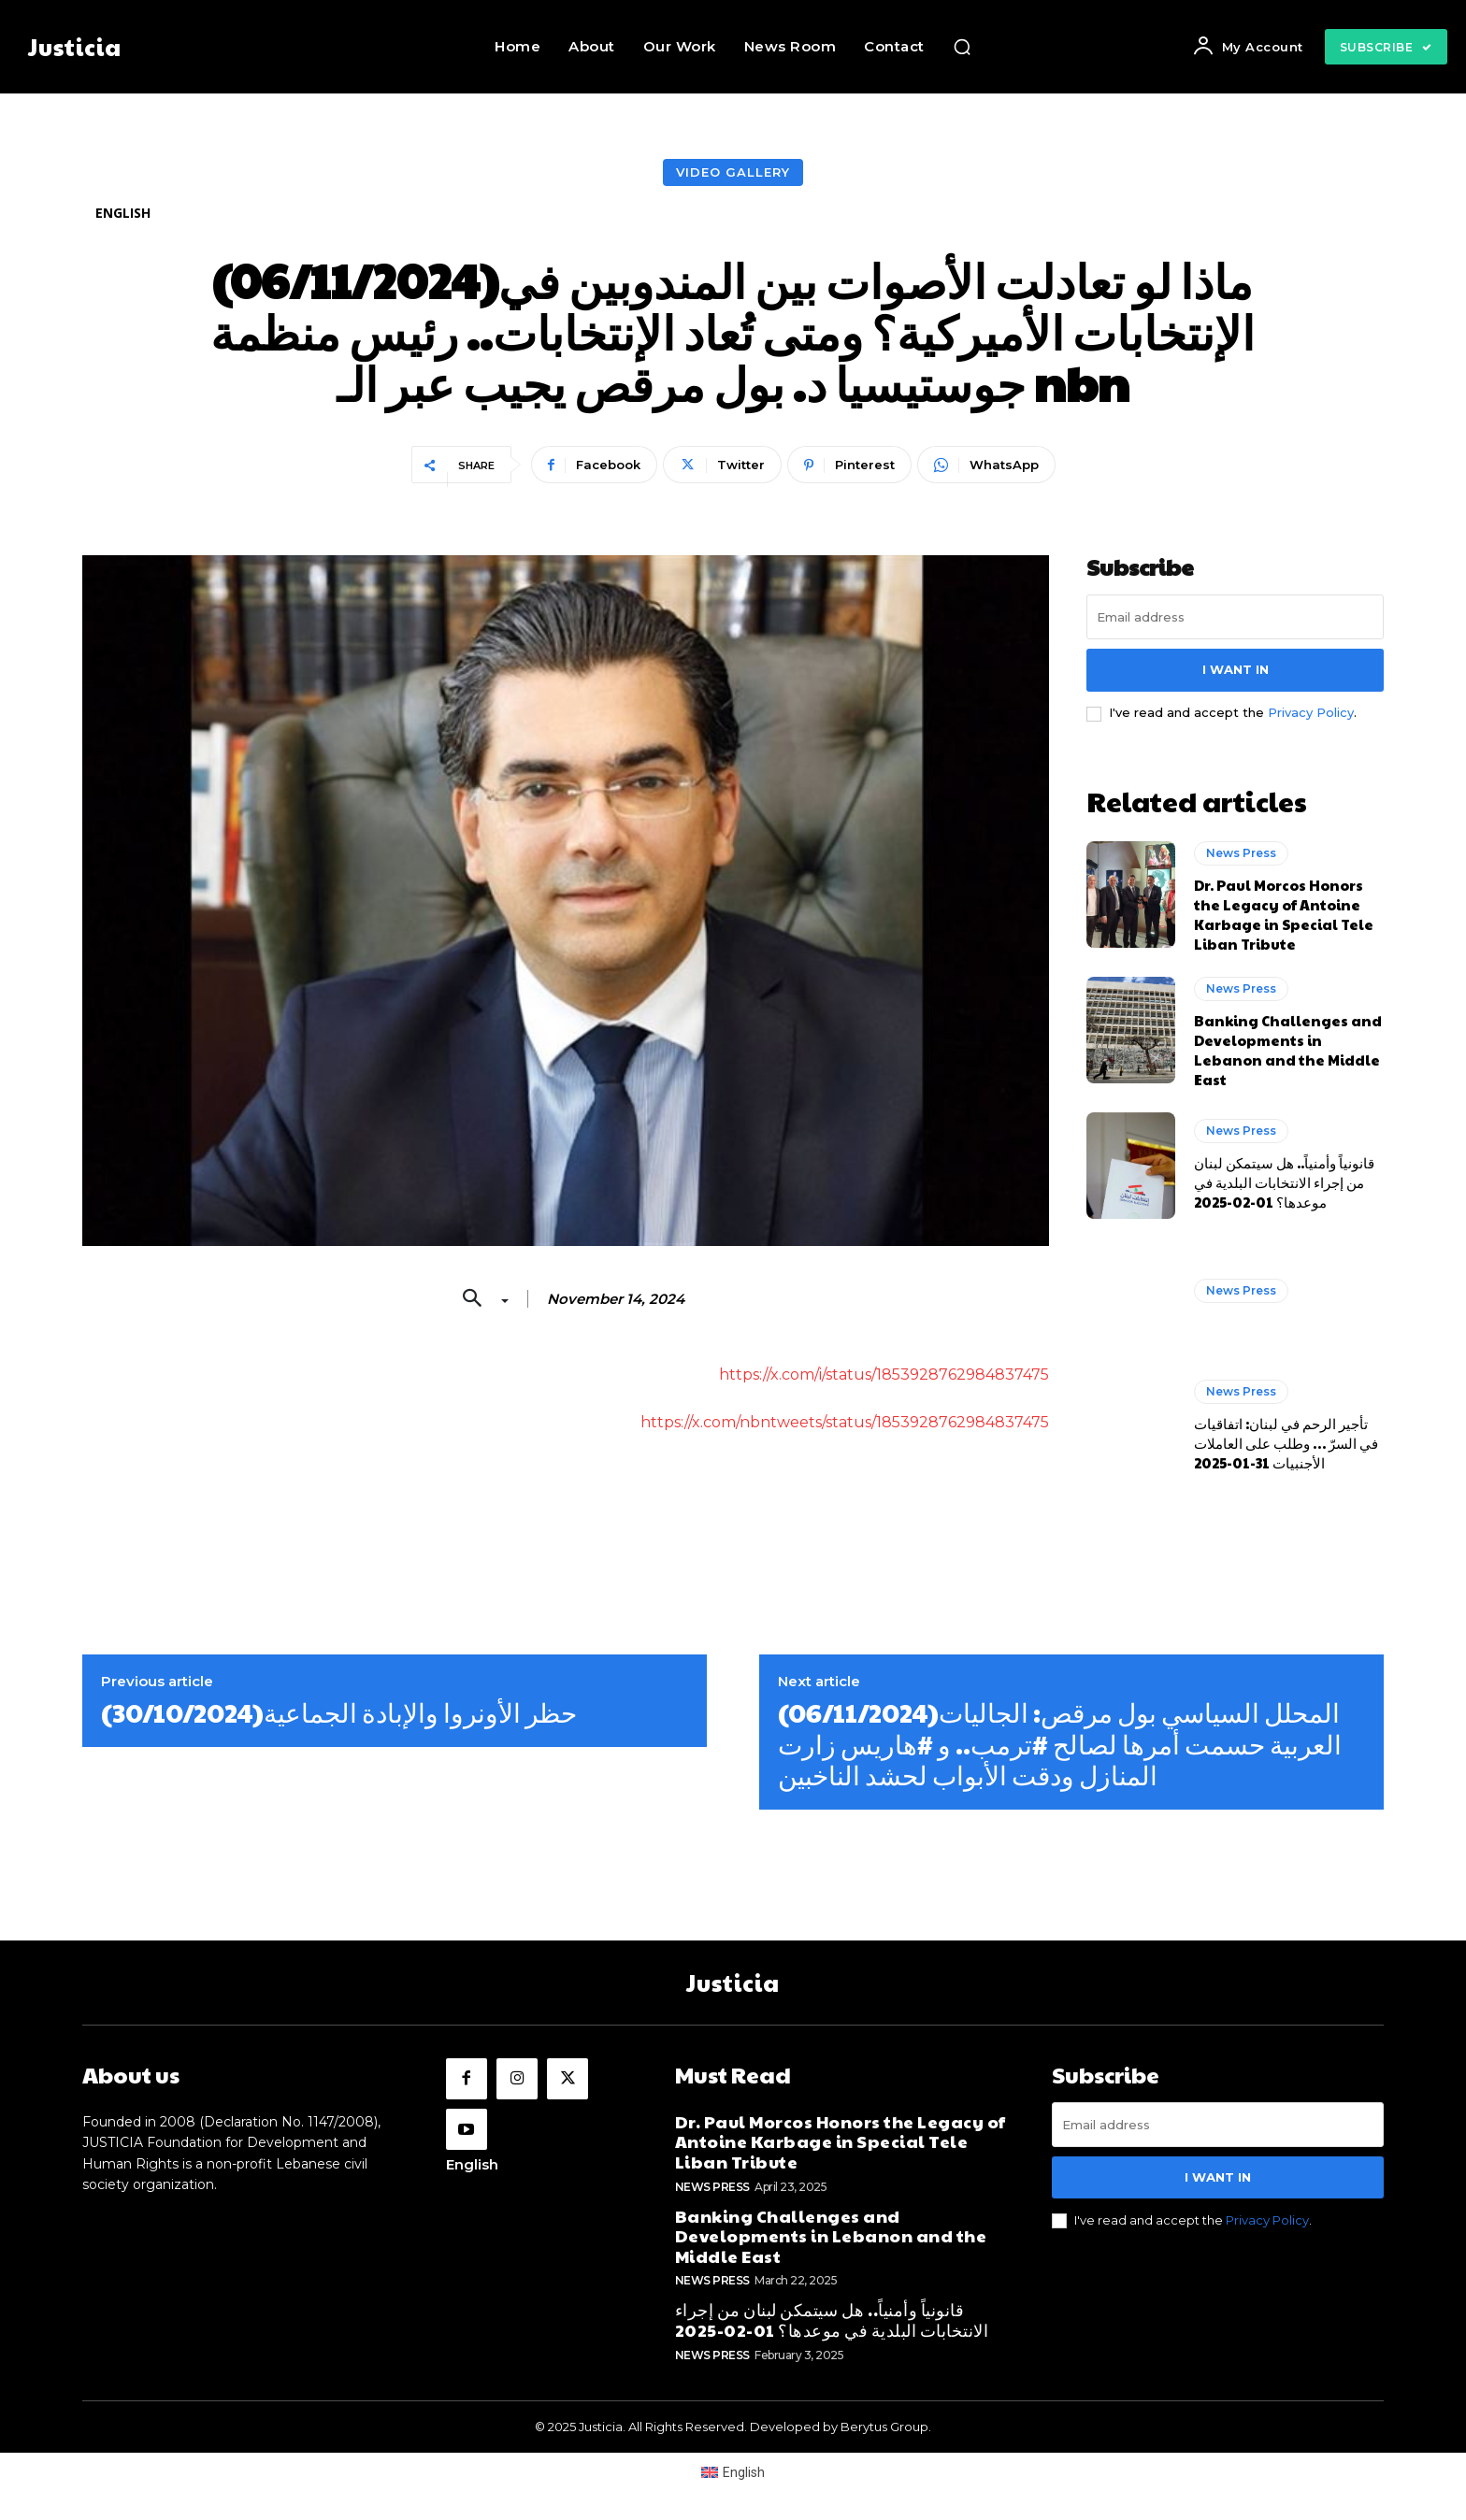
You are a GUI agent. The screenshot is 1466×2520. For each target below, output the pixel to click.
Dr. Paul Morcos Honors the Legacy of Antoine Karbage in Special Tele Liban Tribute (1283, 914)
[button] (962, 46)
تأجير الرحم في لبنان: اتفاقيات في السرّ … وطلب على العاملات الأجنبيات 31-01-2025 (1286, 1442)
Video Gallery (733, 172)
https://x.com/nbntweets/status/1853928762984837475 (844, 1422)
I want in (1235, 669)
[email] (1235, 616)
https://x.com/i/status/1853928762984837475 (884, 1374)
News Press (1241, 853)
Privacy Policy (1311, 712)
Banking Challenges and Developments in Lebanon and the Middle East (1288, 1049)
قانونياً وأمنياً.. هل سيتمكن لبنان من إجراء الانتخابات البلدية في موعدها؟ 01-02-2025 (1284, 1182)
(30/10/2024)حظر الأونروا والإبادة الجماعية (339, 1712)
